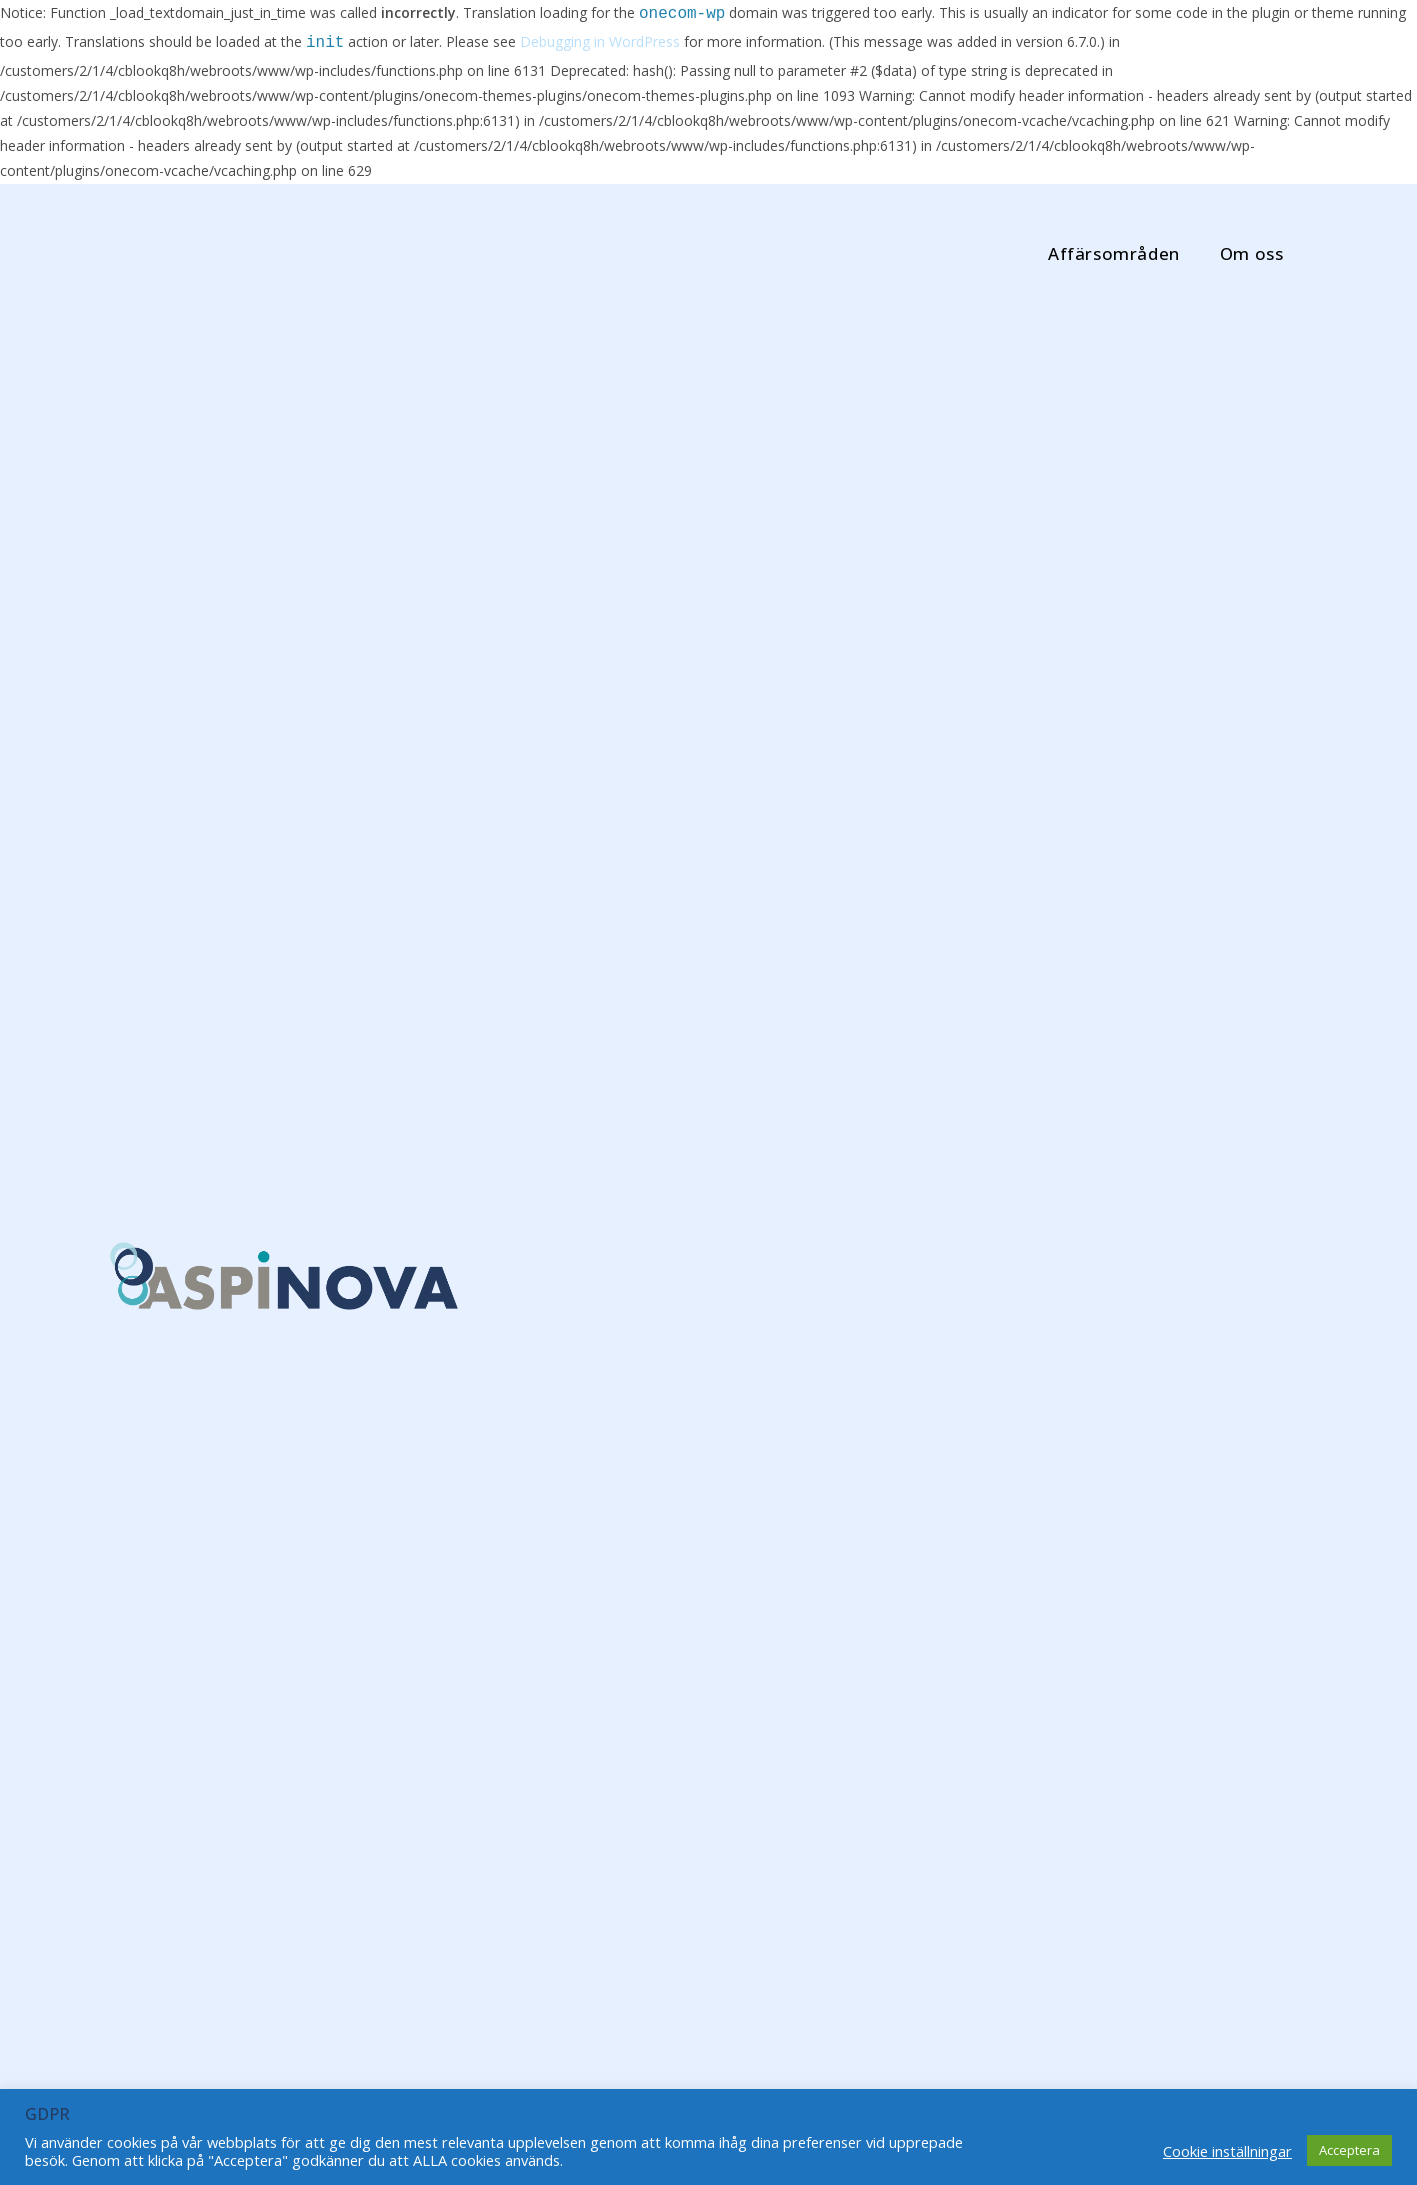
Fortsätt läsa (165, 1585)
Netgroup (180, 1703)
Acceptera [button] (1349, 2150)
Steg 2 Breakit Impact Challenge (229, 1445)
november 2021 (1050, 1398)
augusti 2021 (1041, 1507)
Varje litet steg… (504, 1428)
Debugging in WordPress (600, 43)
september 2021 (1052, 1470)
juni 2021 (1029, 1543)
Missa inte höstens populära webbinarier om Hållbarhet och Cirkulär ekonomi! (519, 1887)
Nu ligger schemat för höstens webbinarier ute (798, 1693)
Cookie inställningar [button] (1227, 2151)
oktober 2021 (1042, 1434)
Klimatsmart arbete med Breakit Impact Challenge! (806, 1268)
